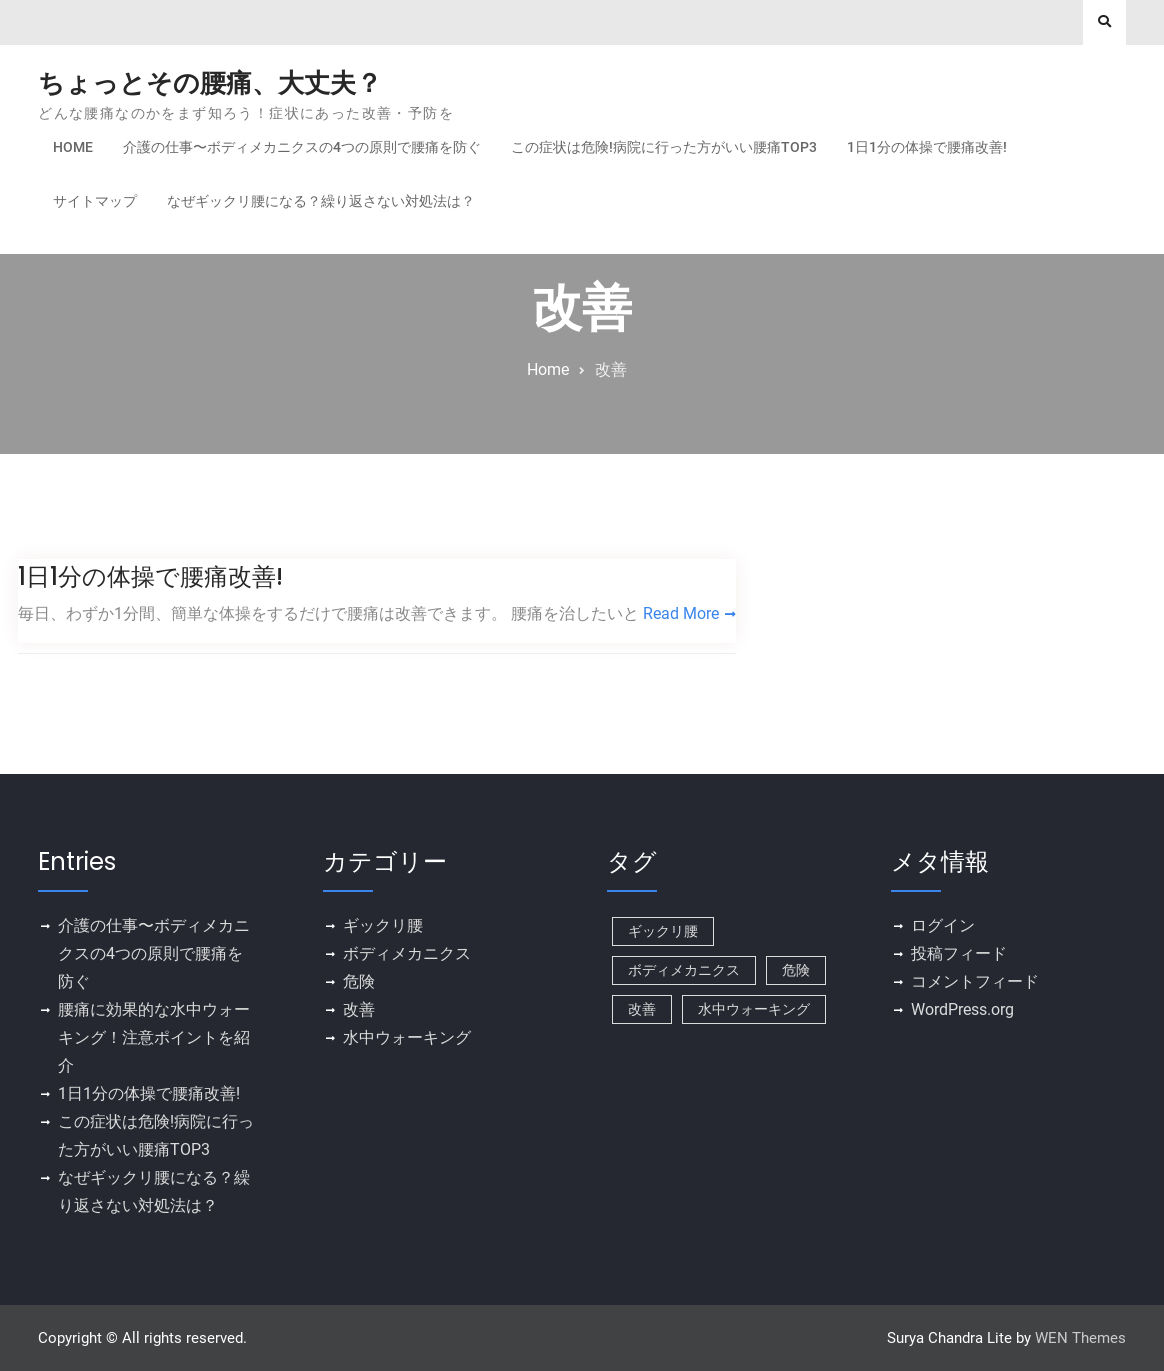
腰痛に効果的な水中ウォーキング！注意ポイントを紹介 (154, 1037)
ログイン (943, 925)
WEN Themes (1080, 1338)
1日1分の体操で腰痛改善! (927, 147)
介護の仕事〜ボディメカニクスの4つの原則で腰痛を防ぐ (302, 147)
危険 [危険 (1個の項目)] (796, 970)
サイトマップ (95, 201)
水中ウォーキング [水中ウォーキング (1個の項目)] (754, 1009)
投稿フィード (959, 953)
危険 (359, 981)
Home (73, 147)
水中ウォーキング (407, 1037)
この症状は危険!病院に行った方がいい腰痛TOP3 (664, 147)
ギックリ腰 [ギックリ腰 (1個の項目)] (663, 931)
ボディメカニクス (407, 953)
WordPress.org (962, 1009)
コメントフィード (975, 981)
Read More (681, 613)
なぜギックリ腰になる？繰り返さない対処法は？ (321, 201)
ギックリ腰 (383, 925)
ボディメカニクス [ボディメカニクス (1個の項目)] (684, 970)
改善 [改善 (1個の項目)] (642, 1009)
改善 (359, 1009)
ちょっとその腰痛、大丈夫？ (210, 83)
